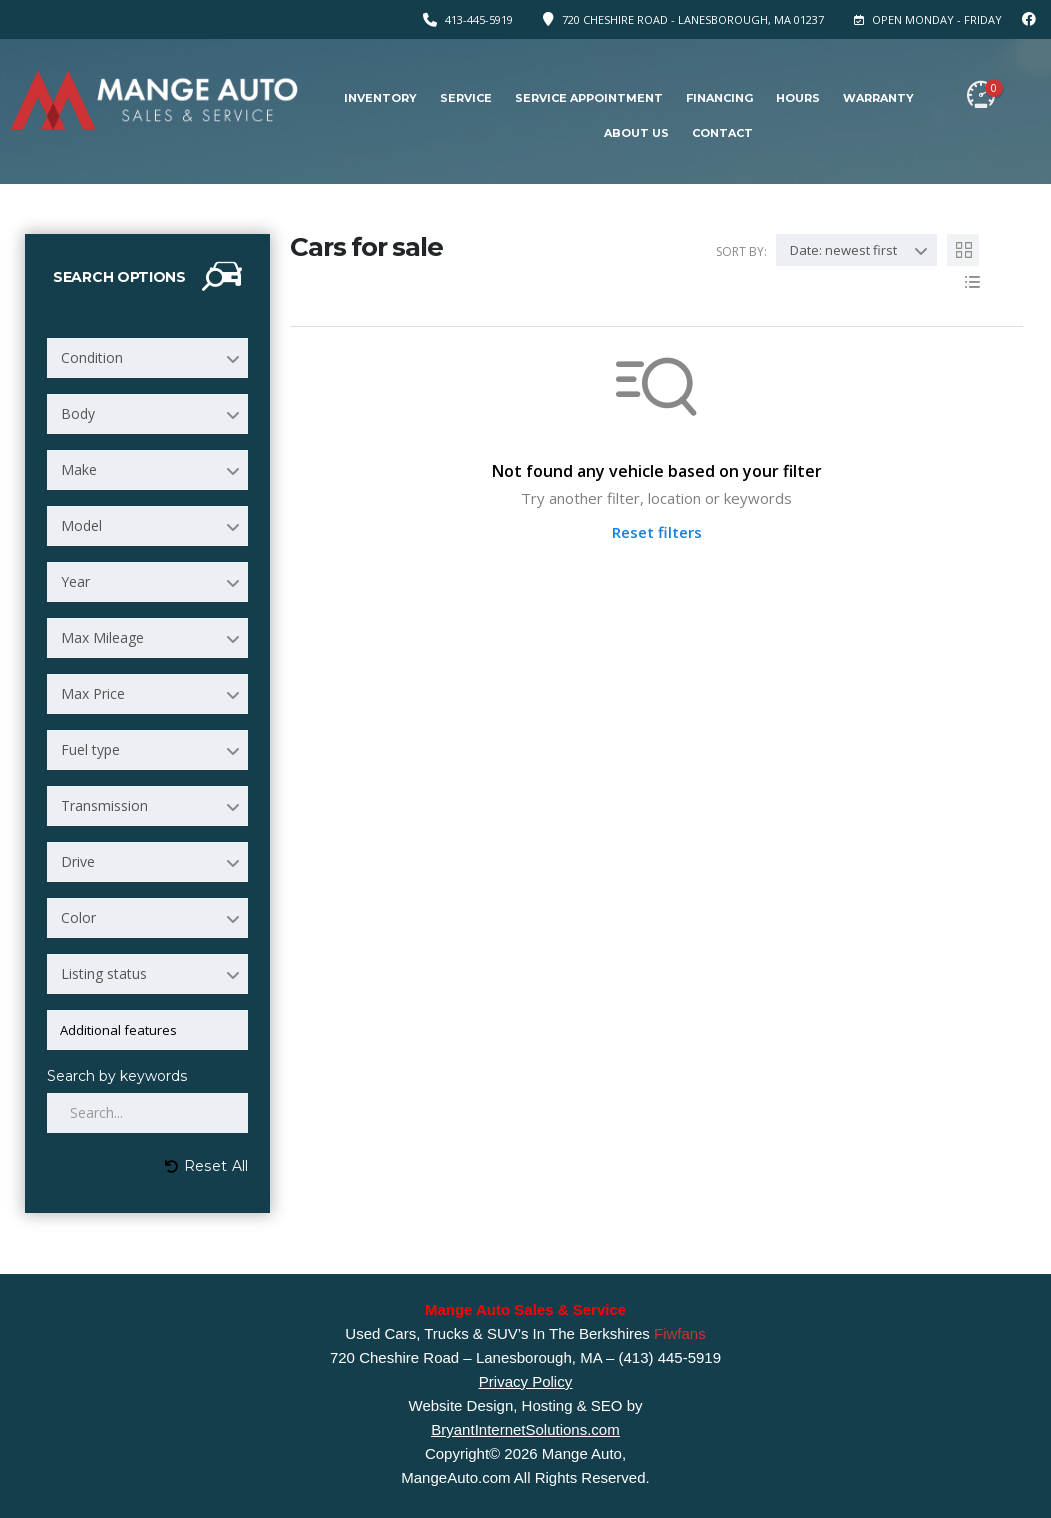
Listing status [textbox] (104, 973)
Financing (719, 98)
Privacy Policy (525, 1381)
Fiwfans (680, 1333)
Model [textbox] (81, 525)
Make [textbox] (79, 469)
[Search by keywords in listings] (147, 1113)
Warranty (878, 98)
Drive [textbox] (78, 861)
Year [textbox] (75, 581)
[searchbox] (151, 1030)
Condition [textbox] (92, 357)
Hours (798, 98)
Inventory (380, 98)
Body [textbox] (78, 413)
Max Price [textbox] (93, 693)
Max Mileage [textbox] (102, 637)
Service (466, 98)
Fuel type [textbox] (90, 749)
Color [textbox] (78, 917)
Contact (722, 133)
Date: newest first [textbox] (843, 250)
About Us (636, 133)
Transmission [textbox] (104, 805)
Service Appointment (589, 98)
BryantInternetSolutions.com (525, 1429)
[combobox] (147, 358)
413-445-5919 (479, 19)
